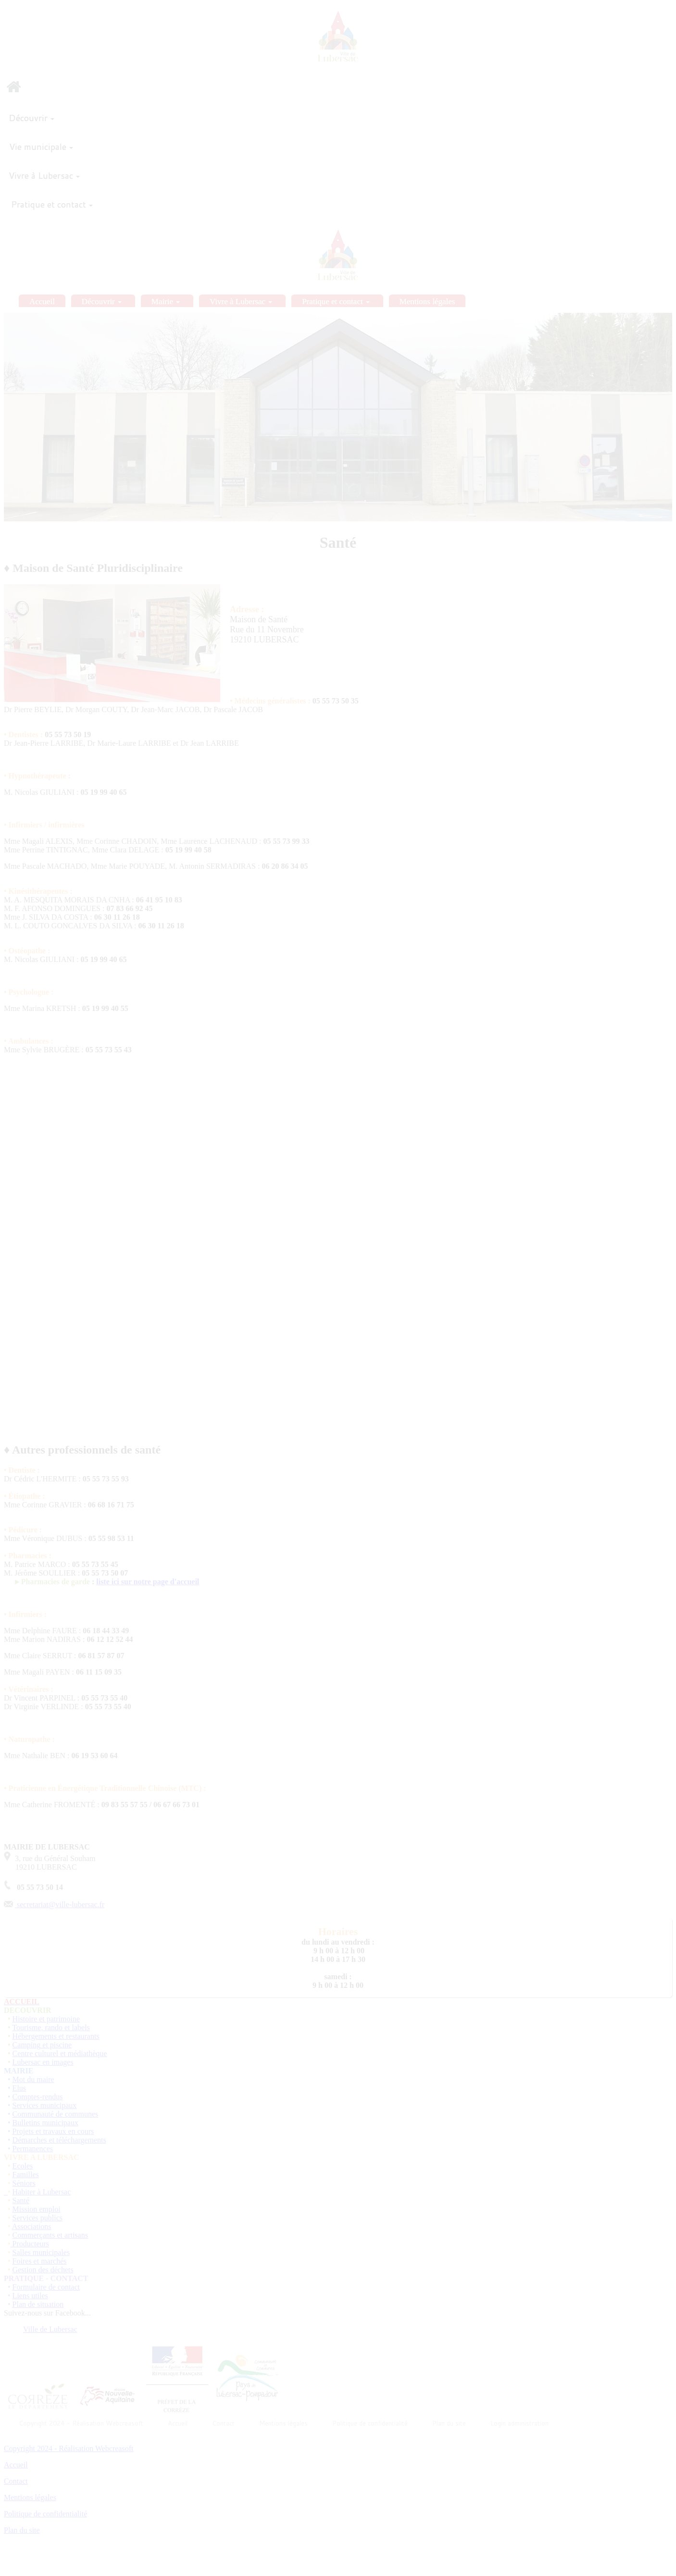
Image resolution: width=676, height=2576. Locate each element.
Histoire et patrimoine (46, 2019)
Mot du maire (33, 2079)
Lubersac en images (43, 2062)
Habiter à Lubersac (42, 2192)
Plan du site (22, 2530)
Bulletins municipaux (45, 2123)
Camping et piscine (42, 2045)
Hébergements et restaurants (56, 2036)
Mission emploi (37, 2209)
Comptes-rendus (38, 2097)
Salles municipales (41, 2252)
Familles (26, 2174)
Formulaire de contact (46, 2287)
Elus (19, 2088)
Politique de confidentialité (45, 2514)
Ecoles (23, 2166)
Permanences (33, 2149)
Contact (16, 2481)
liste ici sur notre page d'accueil (147, 1582)
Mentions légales (30, 2497)
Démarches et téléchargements (59, 2140)
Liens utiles (30, 2296)
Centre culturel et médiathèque (60, 2053)
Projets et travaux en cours (53, 2131)
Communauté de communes (56, 2114)
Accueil (16, 2465)
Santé (21, 2200)
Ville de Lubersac (50, 2329)
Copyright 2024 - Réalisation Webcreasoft (68, 2448)
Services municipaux (45, 2105)
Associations (31, 2226)
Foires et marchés (40, 2261)
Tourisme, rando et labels (51, 2027)
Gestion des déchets (43, 2270)
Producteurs (31, 2244)
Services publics (38, 2218)
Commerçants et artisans (50, 2235)
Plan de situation (38, 2304)
